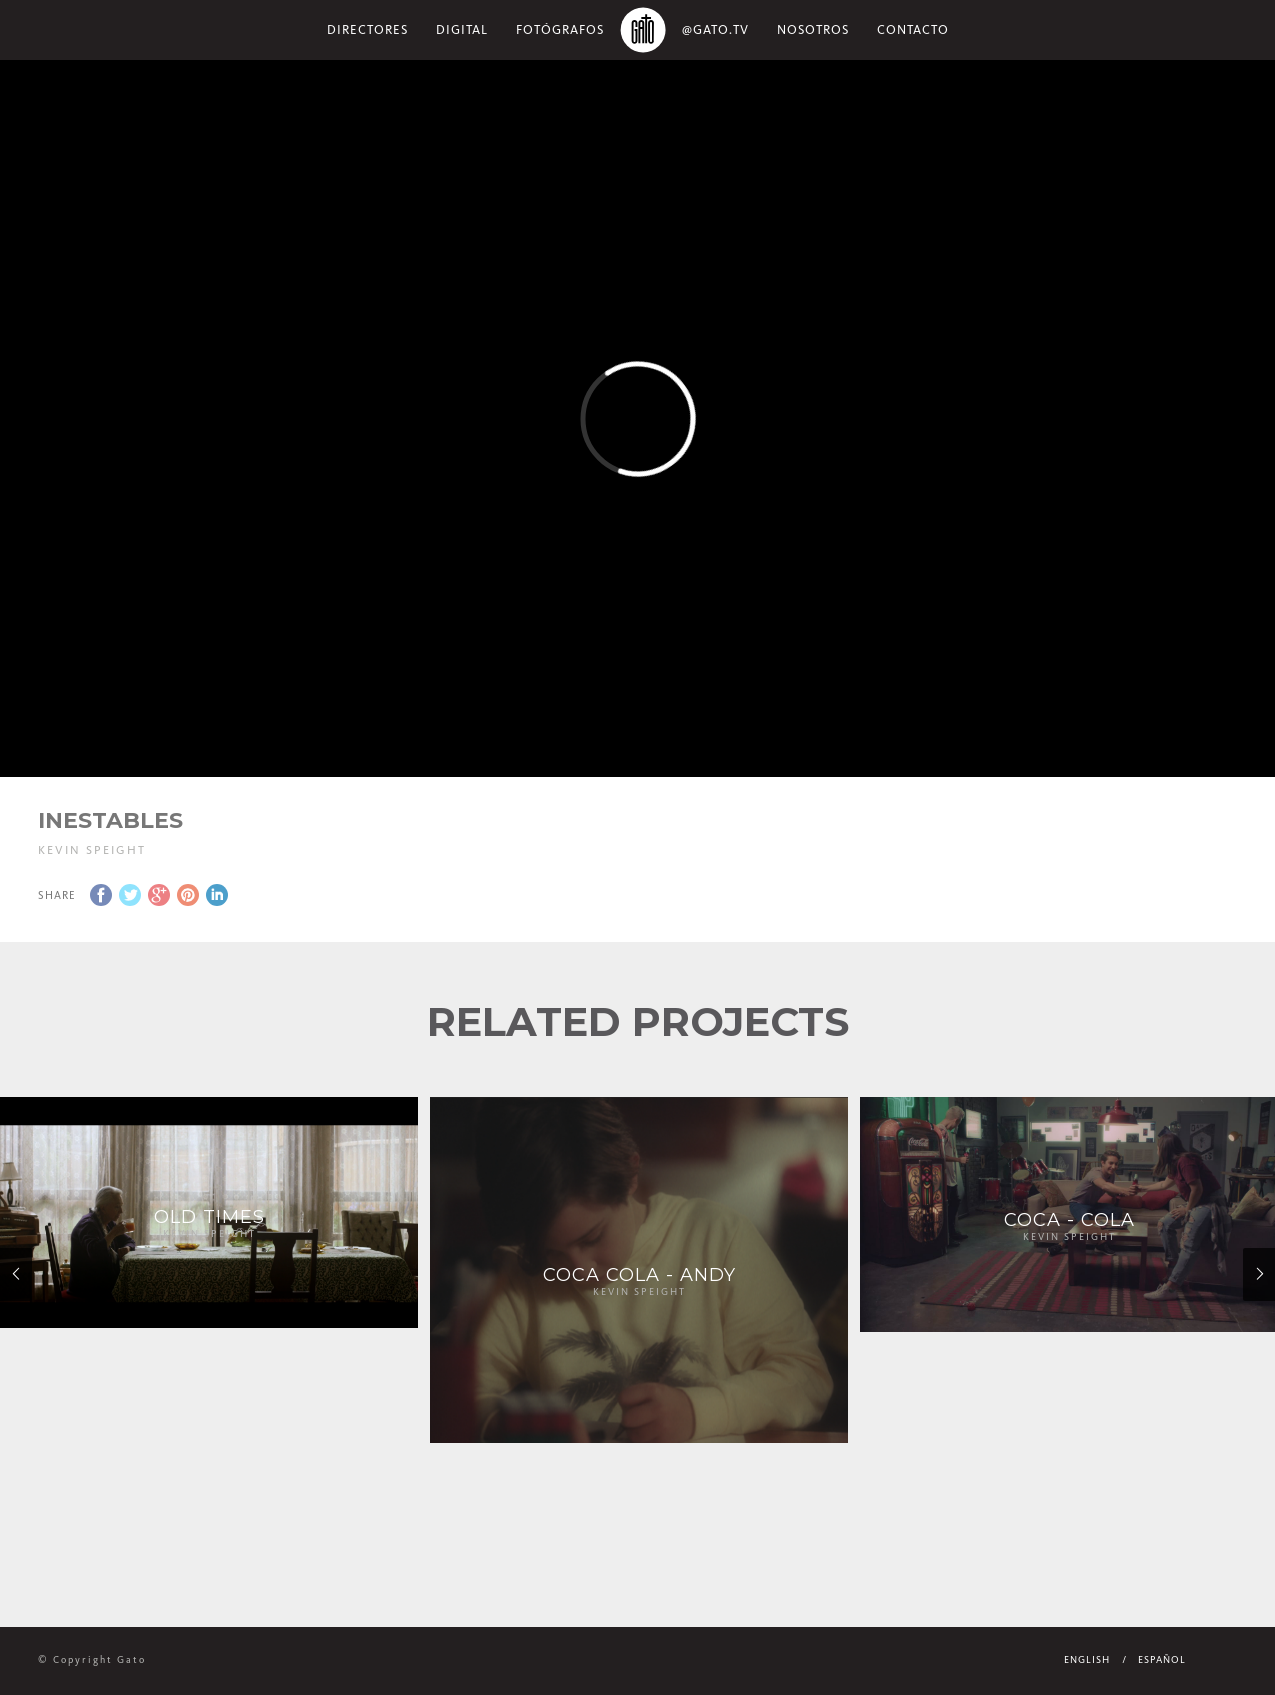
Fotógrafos (560, 29)
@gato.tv (715, 29)
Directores (367, 29)
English (1087, 1660)
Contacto (913, 29)
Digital (462, 29)
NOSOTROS (813, 29)
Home (643, 30)
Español (1162, 1660)
